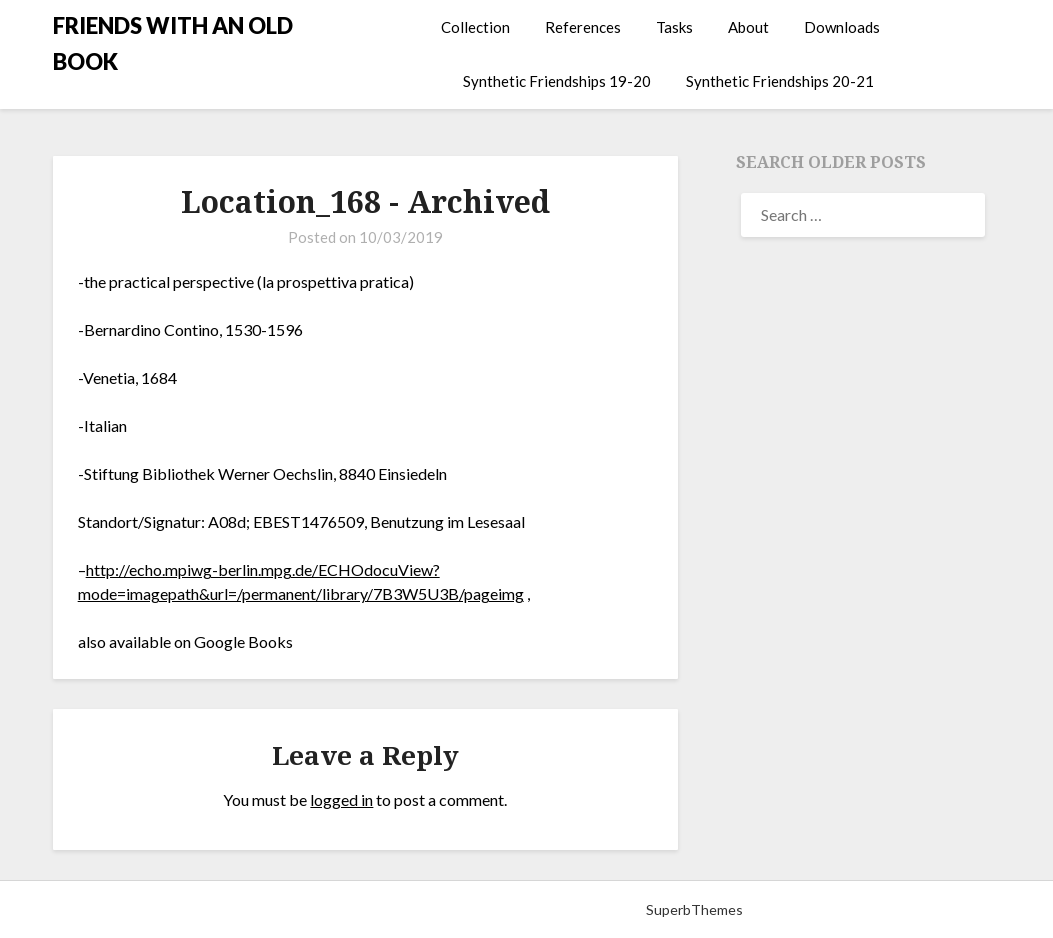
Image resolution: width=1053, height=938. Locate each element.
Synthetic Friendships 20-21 (780, 81)
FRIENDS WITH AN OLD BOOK (173, 43)
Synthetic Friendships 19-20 (557, 81)
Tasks (674, 27)
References (583, 27)
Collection (475, 27)
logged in (341, 799)
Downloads (842, 27)
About (748, 27)
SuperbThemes (694, 909)
